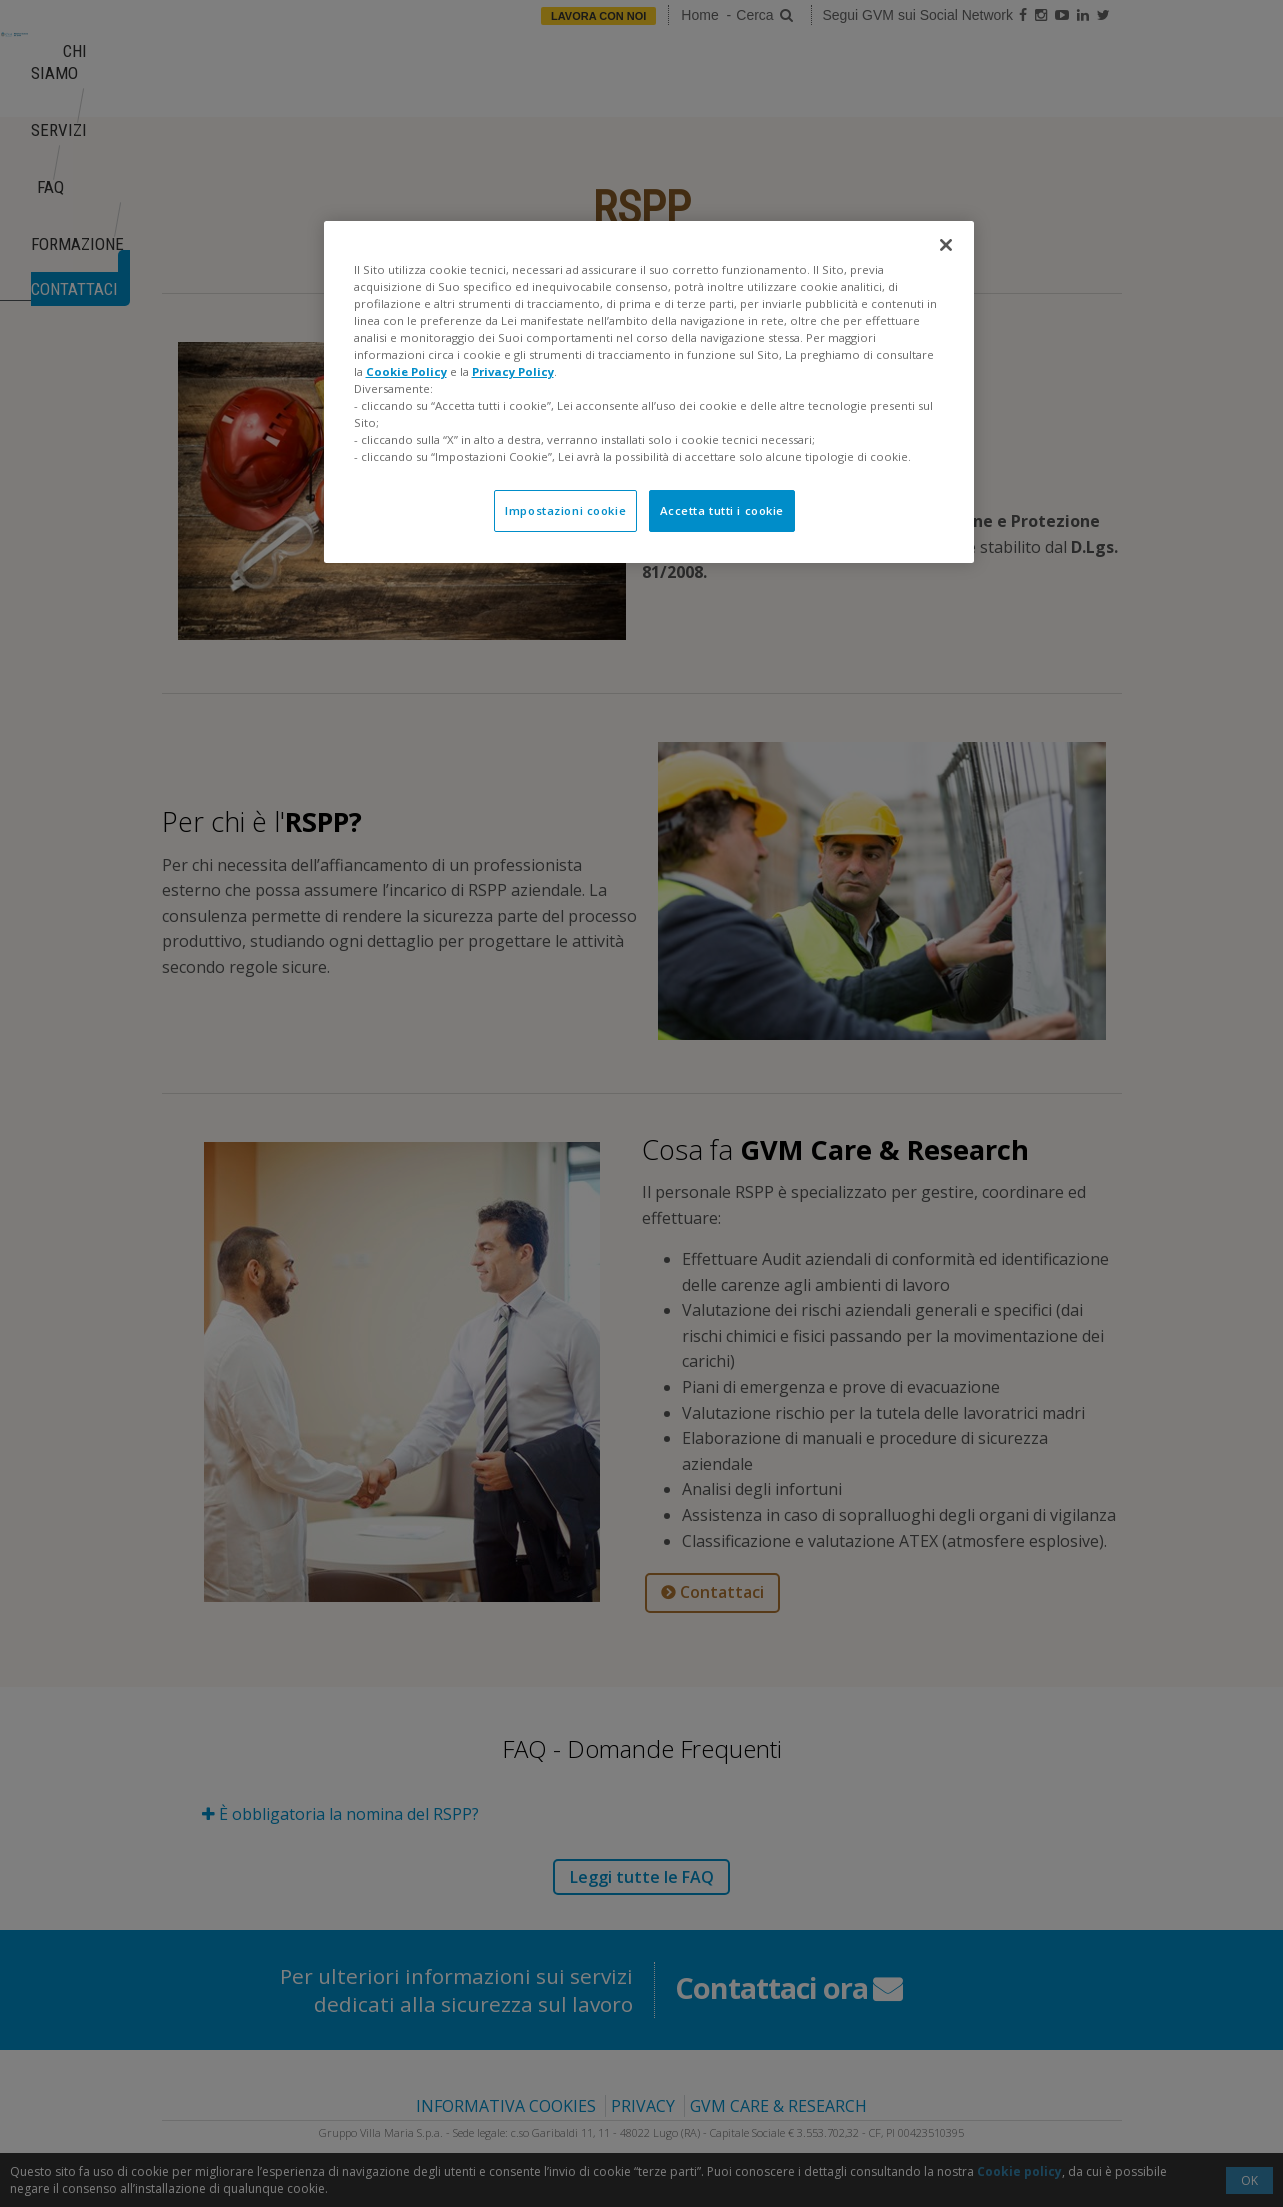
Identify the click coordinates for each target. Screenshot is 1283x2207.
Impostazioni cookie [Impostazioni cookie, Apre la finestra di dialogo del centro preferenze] (565, 510)
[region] (649, 392)
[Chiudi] (946, 245)
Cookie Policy (406, 371)
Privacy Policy (513, 371)
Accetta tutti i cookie (722, 510)
